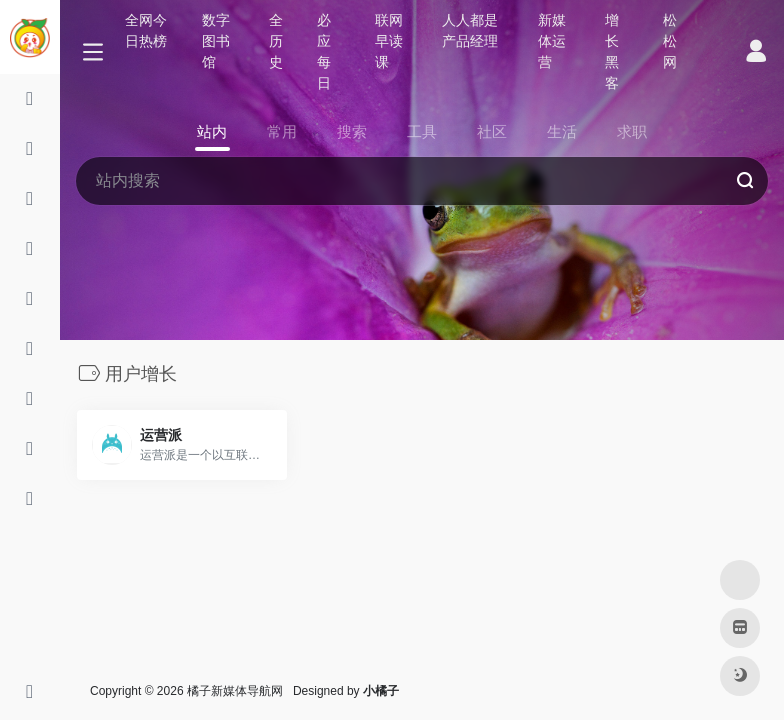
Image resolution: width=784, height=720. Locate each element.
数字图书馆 (216, 41)
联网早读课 (389, 41)
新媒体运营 (552, 41)
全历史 (276, 41)
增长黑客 (612, 51)
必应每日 (324, 51)
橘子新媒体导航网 (235, 691)
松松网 (670, 41)
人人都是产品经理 (470, 30)
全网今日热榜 (146, 30)
